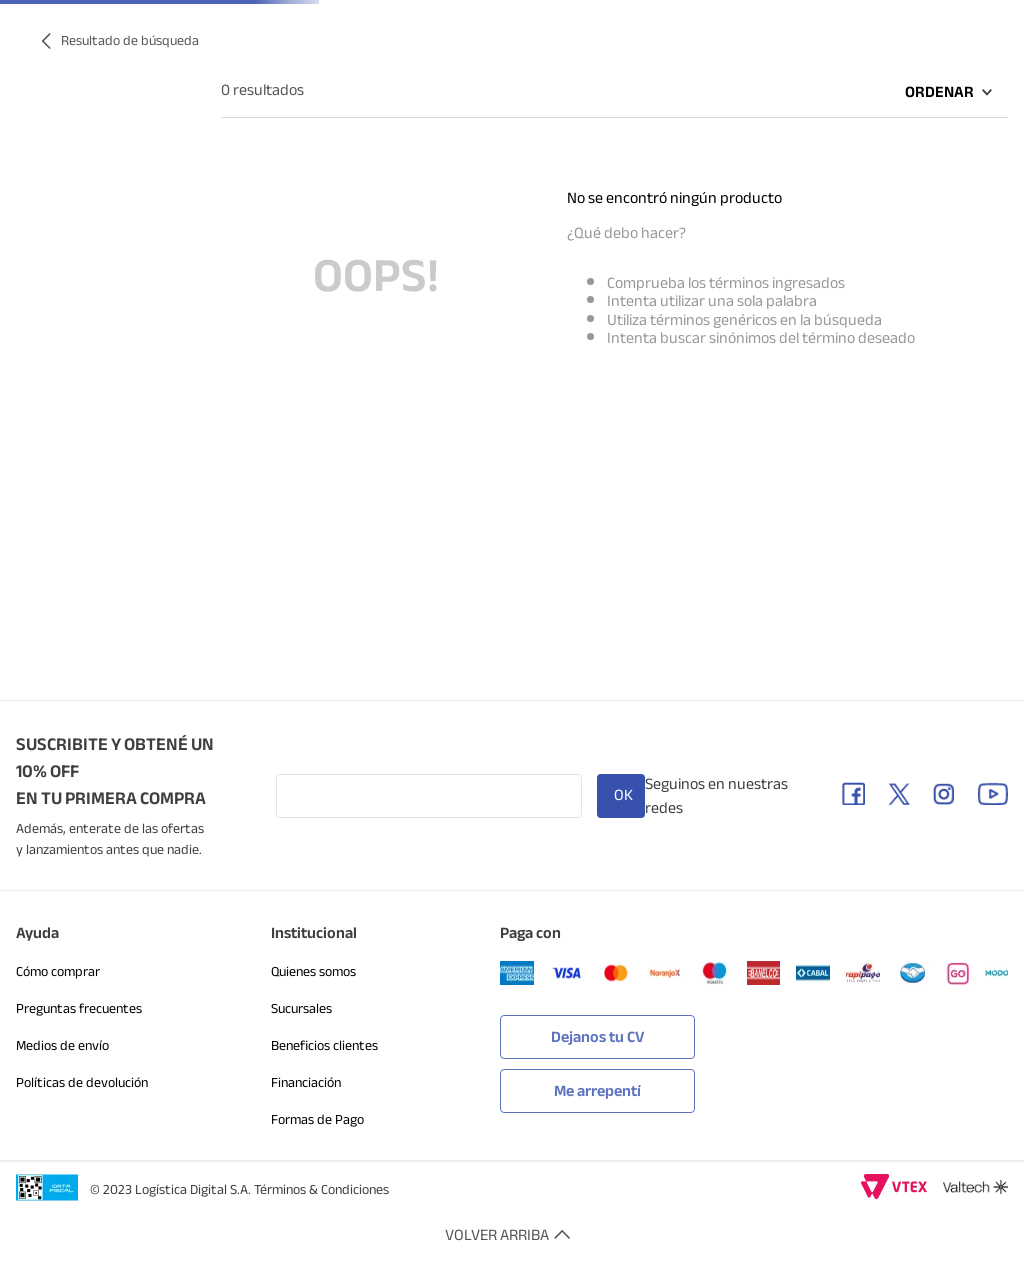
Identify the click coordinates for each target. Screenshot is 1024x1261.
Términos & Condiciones (321, 1189)
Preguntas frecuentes (79, 1008)
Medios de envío (62, 1045)
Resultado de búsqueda (130, 40)
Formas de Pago (317, 1119)
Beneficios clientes (324, 1045)
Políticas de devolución (82, 1082)
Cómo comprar (58, 971)
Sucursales (301, 1008)
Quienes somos (313, 971)
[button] (597, 1086)
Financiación (306, 1082)
